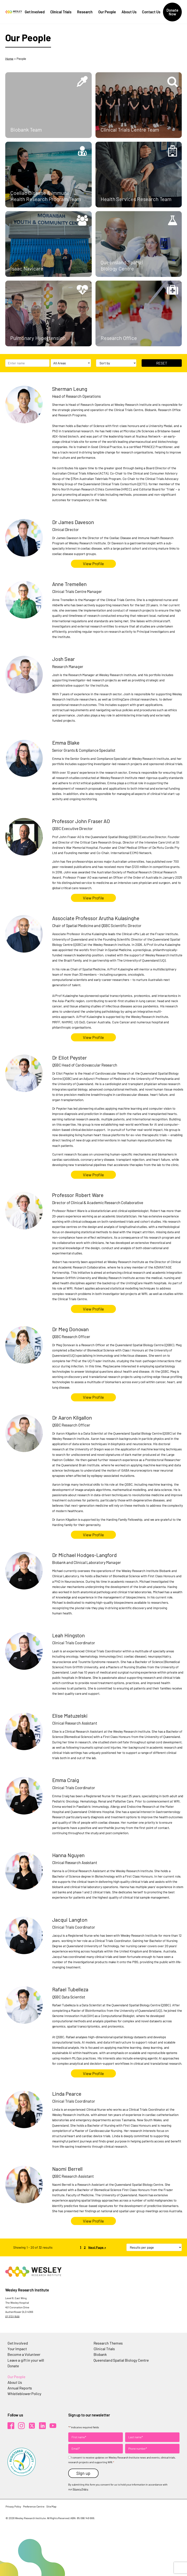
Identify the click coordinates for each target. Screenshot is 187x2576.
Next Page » (97, 2247)
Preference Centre (33, 2506)
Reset (161, 363)
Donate (13, 2366)
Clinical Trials (61, 12)
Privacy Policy (80, 2489)
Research (85, 12)
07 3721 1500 (12, 2316)
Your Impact (17, 2348)
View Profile (93, 563)
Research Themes (108, 2343)
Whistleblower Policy (24, 2393)
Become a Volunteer (24, 2354)
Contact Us (151, 12)
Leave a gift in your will (26, 2360)
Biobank (100, 2354)
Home (9, 58)
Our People (107, 12)
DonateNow (172, 12)
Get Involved (35, 12)
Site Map (51, 2506)
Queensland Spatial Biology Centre (121, 2360)
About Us (129, 12)
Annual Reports (20, 2388)
